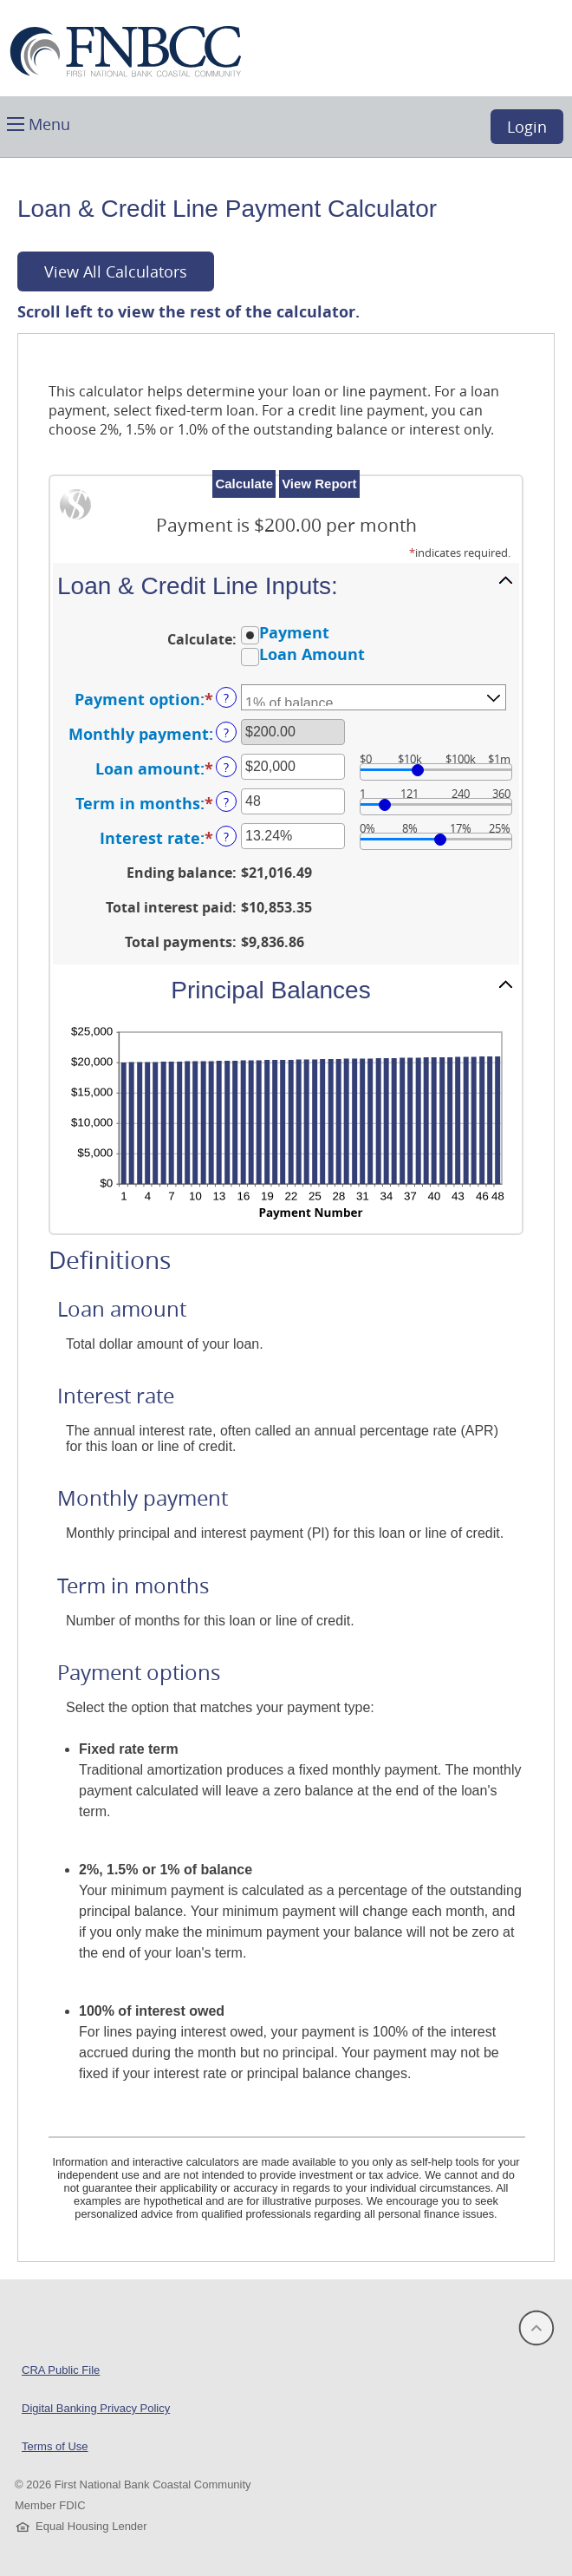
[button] (38, 123)
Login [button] (527, 126)
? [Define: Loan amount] (226, 767)
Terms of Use (55, 2446)
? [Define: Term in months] (226, 802)
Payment (294, 632)
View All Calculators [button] (115, 271)
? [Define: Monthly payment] (226, 732)
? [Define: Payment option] (226, 698)
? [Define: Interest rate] (226, 836)
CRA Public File (61, 2370)
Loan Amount (312, 654)
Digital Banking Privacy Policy (96, 2408)
